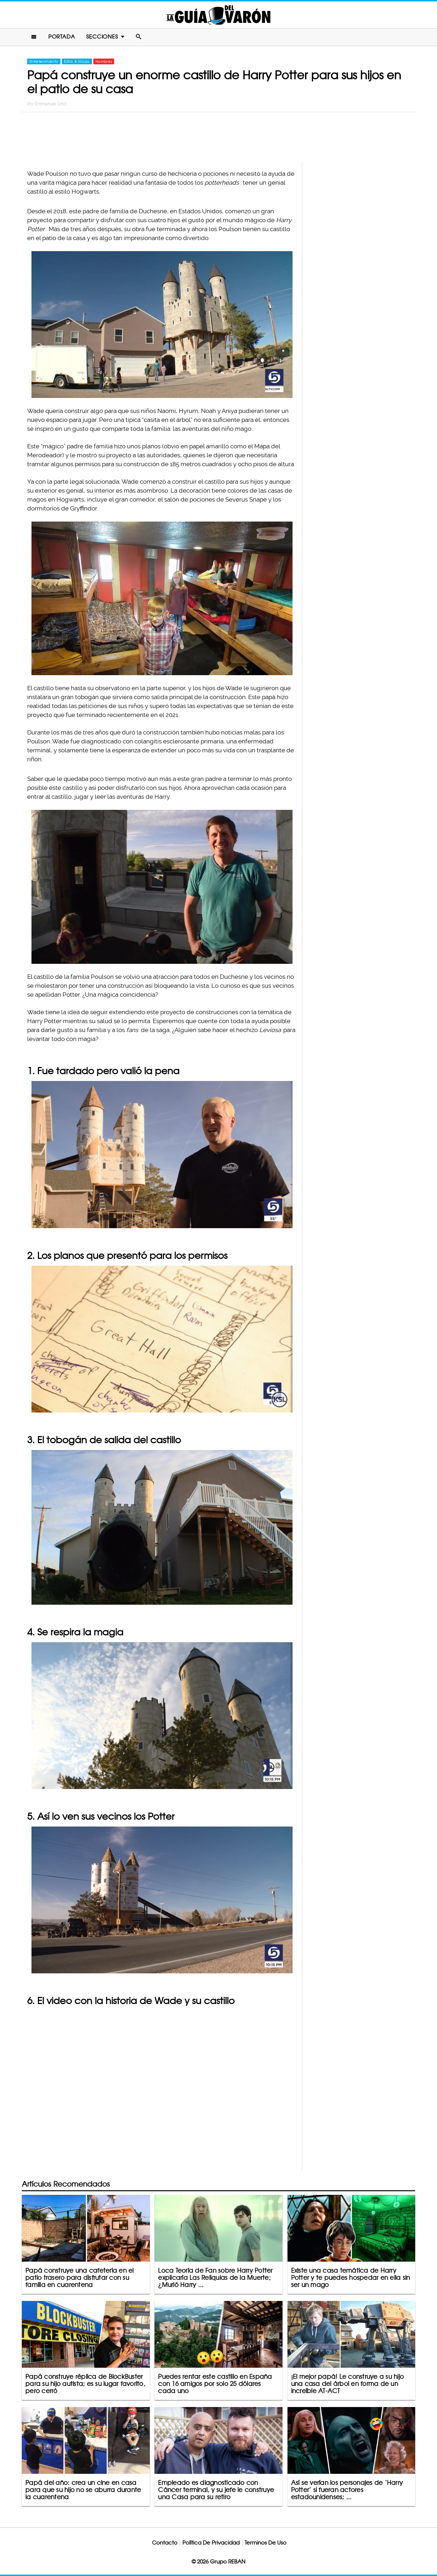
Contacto (164, 2542)
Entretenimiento (43, 61)
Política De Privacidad (211, 2542)
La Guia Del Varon (218, 15)
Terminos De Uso (265, 2542)
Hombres (103, 61)
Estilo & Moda (77, 61)
